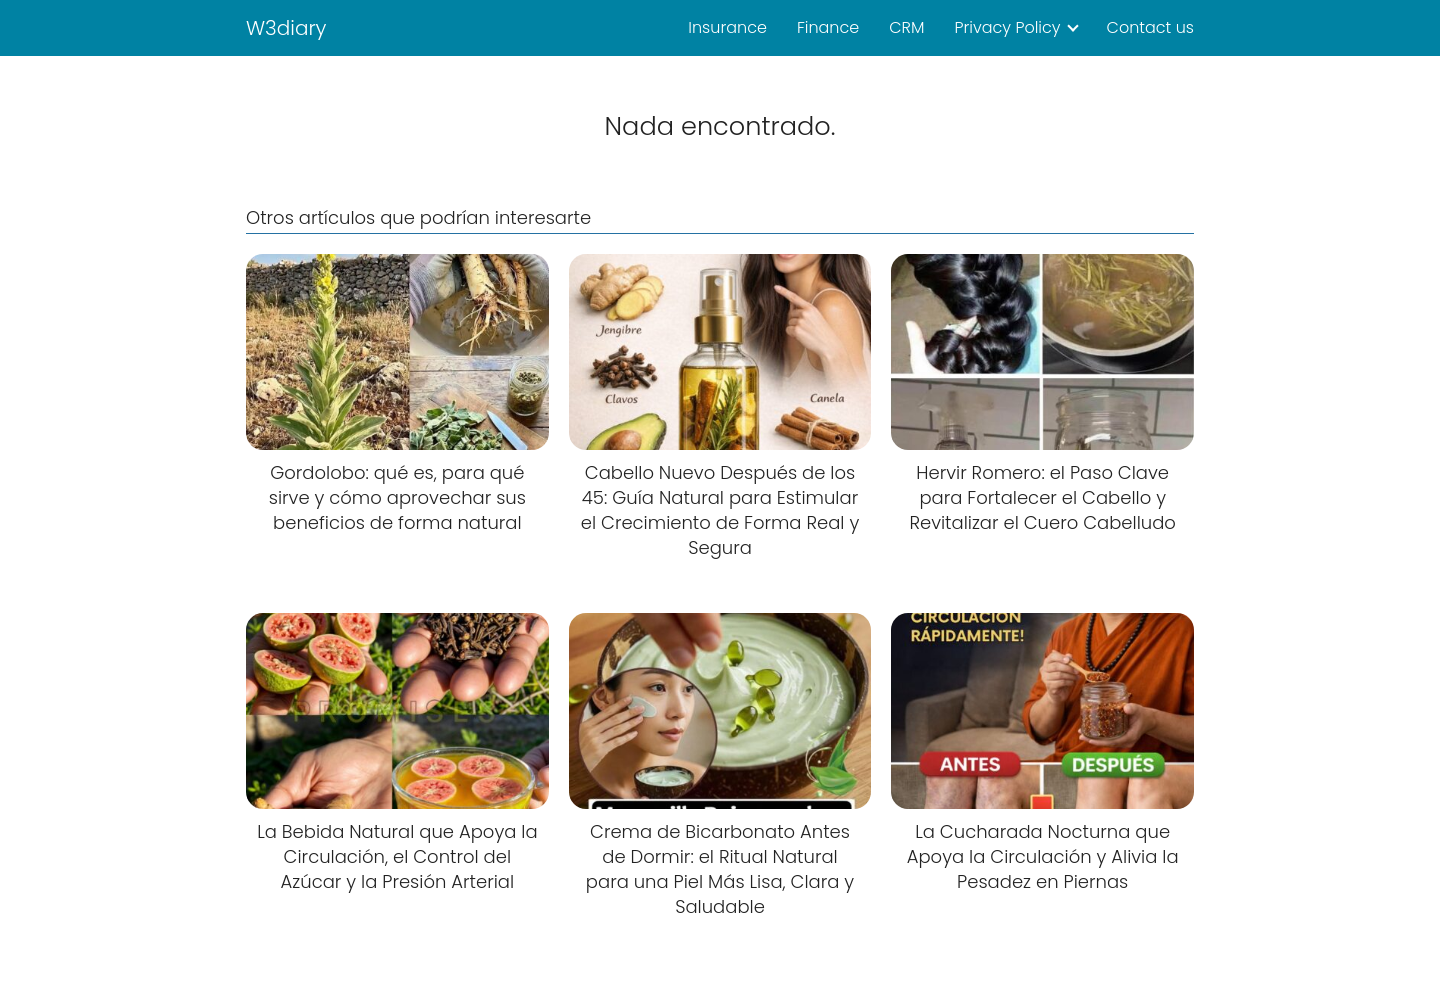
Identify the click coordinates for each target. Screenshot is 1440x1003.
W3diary (286, 28)
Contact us (1150, 27)
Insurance (727, 27)
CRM (906, 27)
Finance (828, 27)
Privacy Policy (1007, 27)
